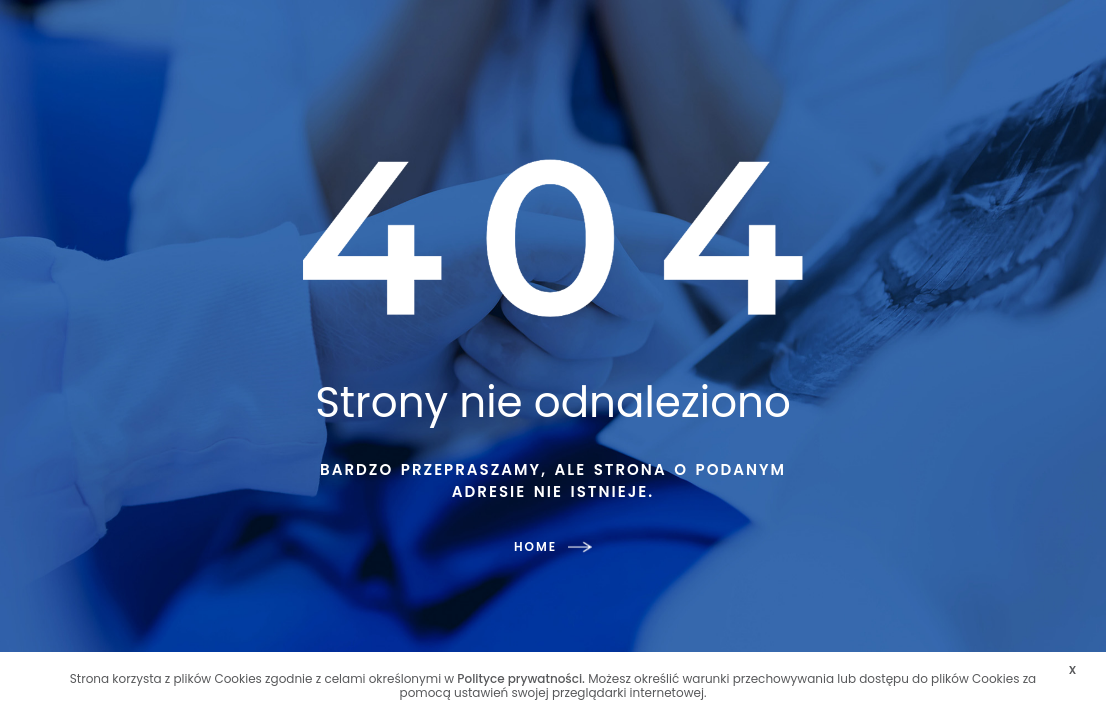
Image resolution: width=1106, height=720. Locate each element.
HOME (553, 546)
